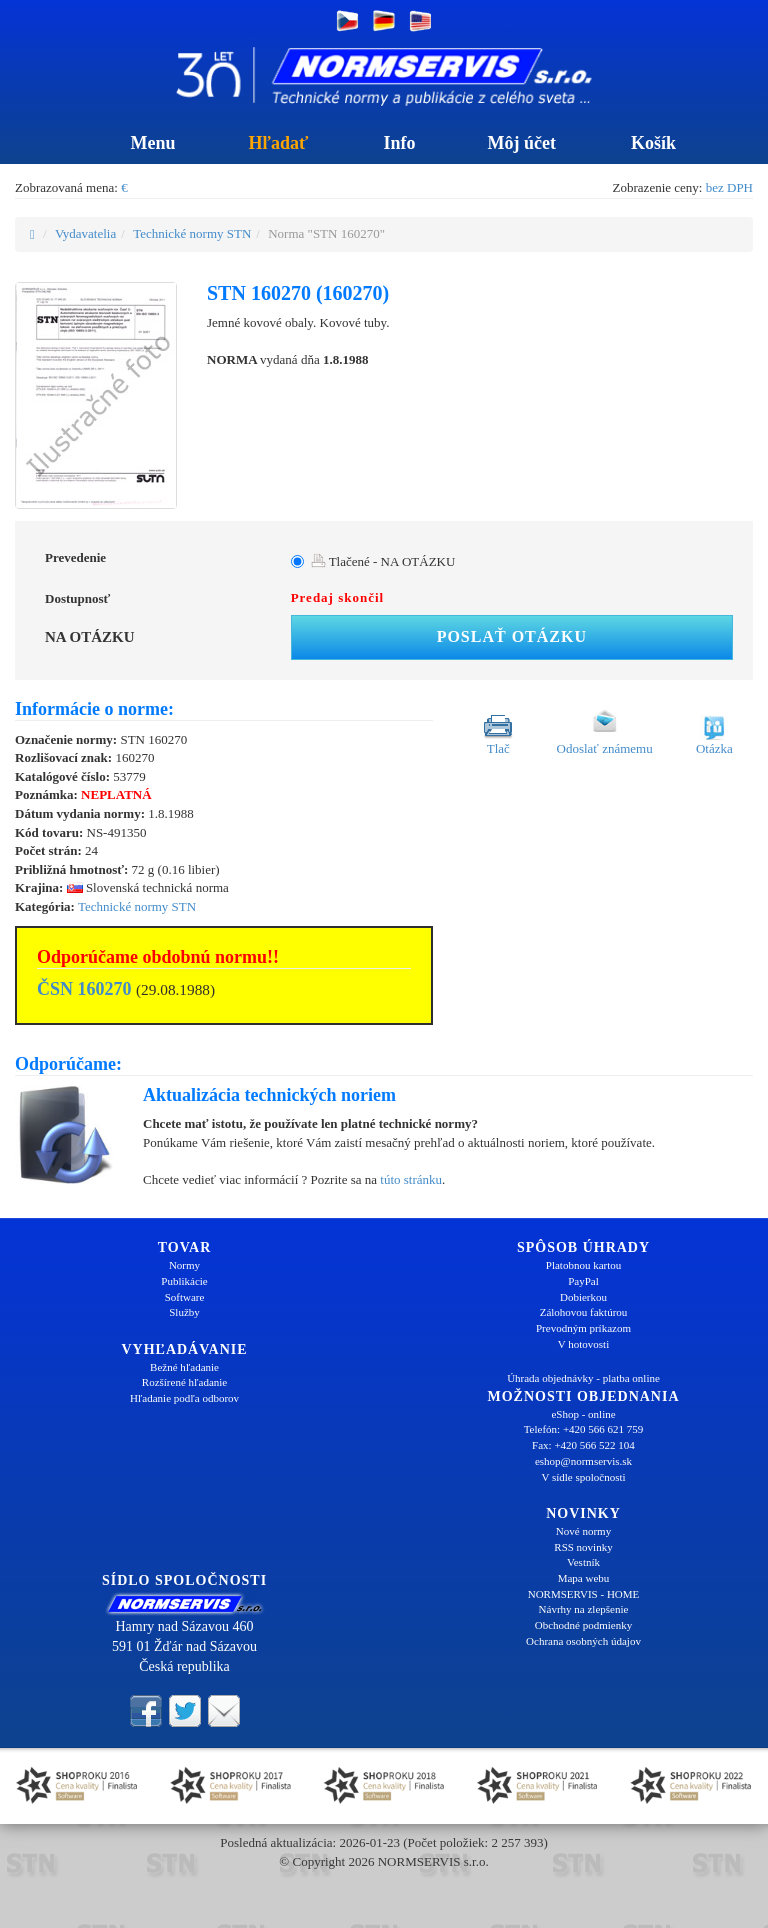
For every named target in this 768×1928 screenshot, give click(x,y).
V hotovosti (583, 1344)
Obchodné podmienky (583, 1625)
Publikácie (184, 1281)
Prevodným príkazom (583, 1328)
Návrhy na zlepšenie (584, 1609)
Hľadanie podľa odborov (184, 1398)
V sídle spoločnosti (583, 1477)
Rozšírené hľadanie (184, 1382)
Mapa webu (584, 1578)
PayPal (583, 1281)
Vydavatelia (85, 233)
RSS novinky (583, 1547)
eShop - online (583, 1414)
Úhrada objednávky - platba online (583, 1378)
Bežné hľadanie (184, 1367)
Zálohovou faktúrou (584, 1312)
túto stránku (411, 1179)
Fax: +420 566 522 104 (583, 1445)
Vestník (583, 1562)
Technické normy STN (192, 233)
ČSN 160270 (84, 989)
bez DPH (729, 187)
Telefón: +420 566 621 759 (584, 1429)
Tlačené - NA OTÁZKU (383, 561)
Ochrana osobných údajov (583, 1641)
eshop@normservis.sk (583, 1461)
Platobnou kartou (583, 1265)
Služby (184, 1312)
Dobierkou (583, 1297)
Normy (184, 1265)
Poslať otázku (512, 636)
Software (185, 1297)
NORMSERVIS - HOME (584, 1594)
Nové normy (583, 1531)
